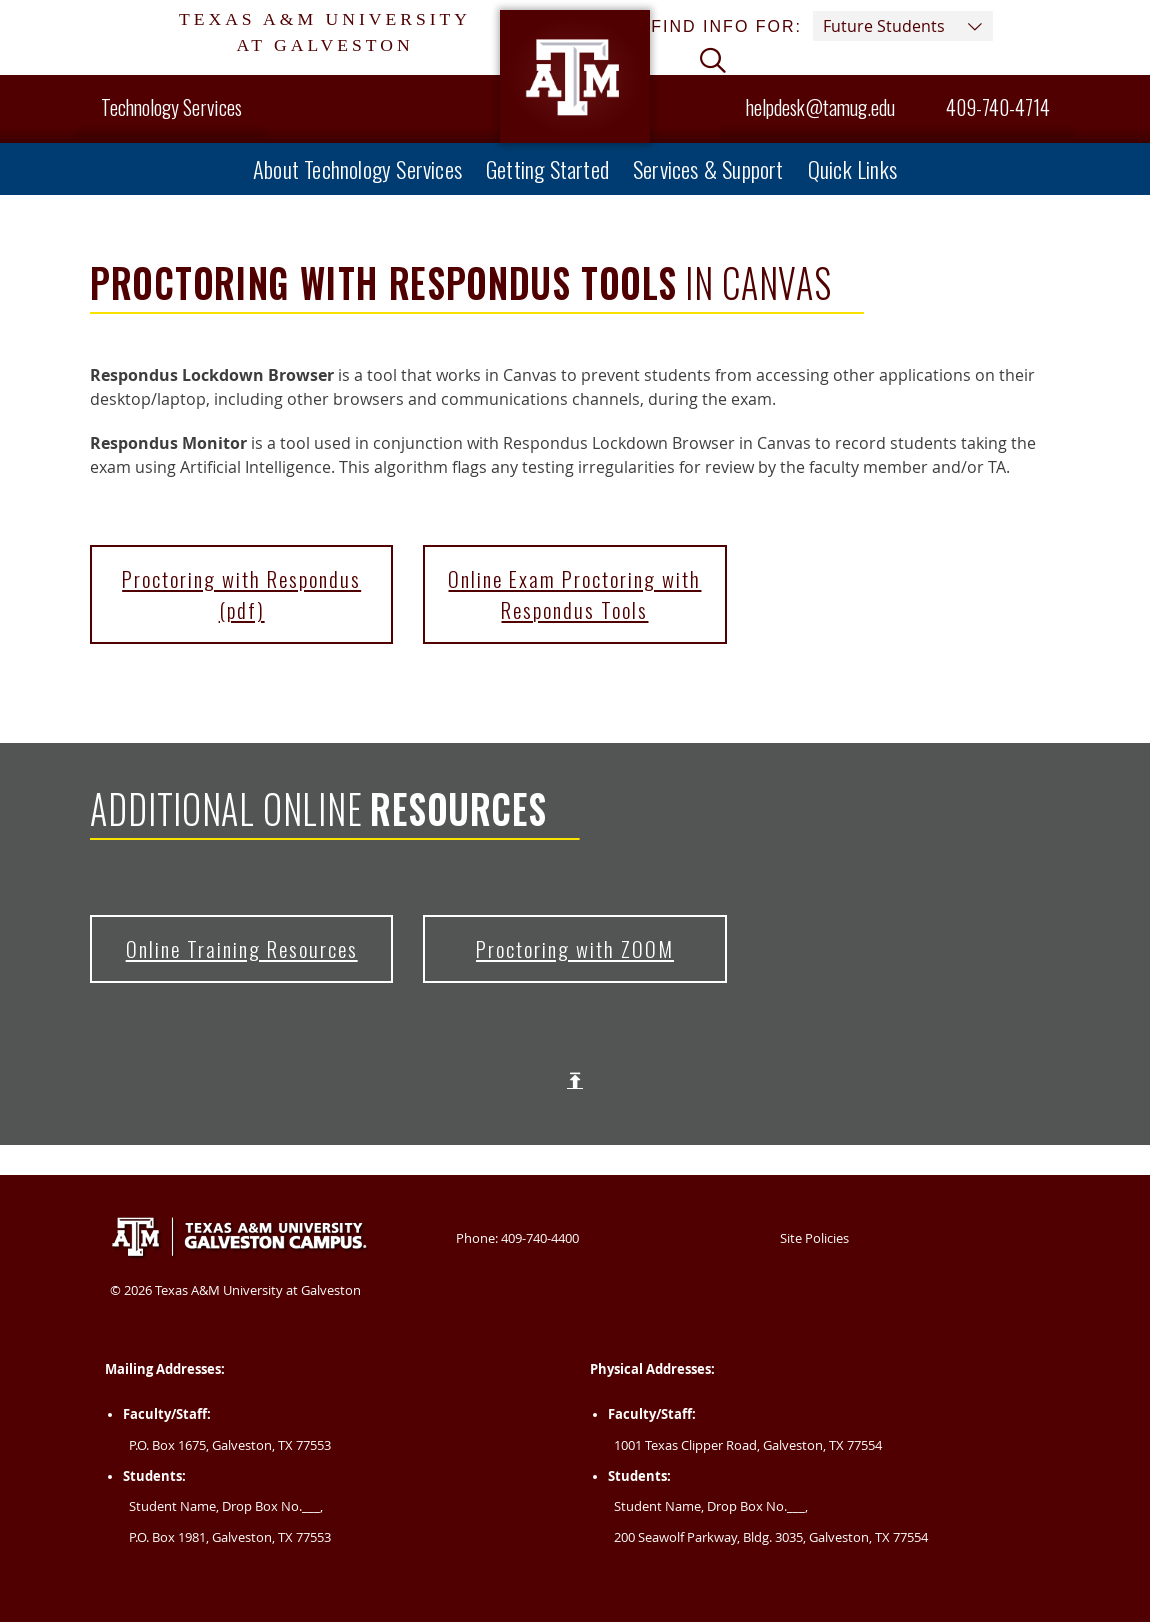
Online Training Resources (242, 948)
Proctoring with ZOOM (575, 948)
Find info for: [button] (822, 26)
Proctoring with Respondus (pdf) (241, 594)
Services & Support (708, 168)
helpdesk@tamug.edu (820, 107)
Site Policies (814, 1238)
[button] (713, 63)
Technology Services (171, 107)
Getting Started (547, 168)
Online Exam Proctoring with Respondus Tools (574, 594)
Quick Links (852, 168)
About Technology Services (357, 168)
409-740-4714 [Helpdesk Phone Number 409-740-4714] (985, 107)
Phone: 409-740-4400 (517, 1238)
